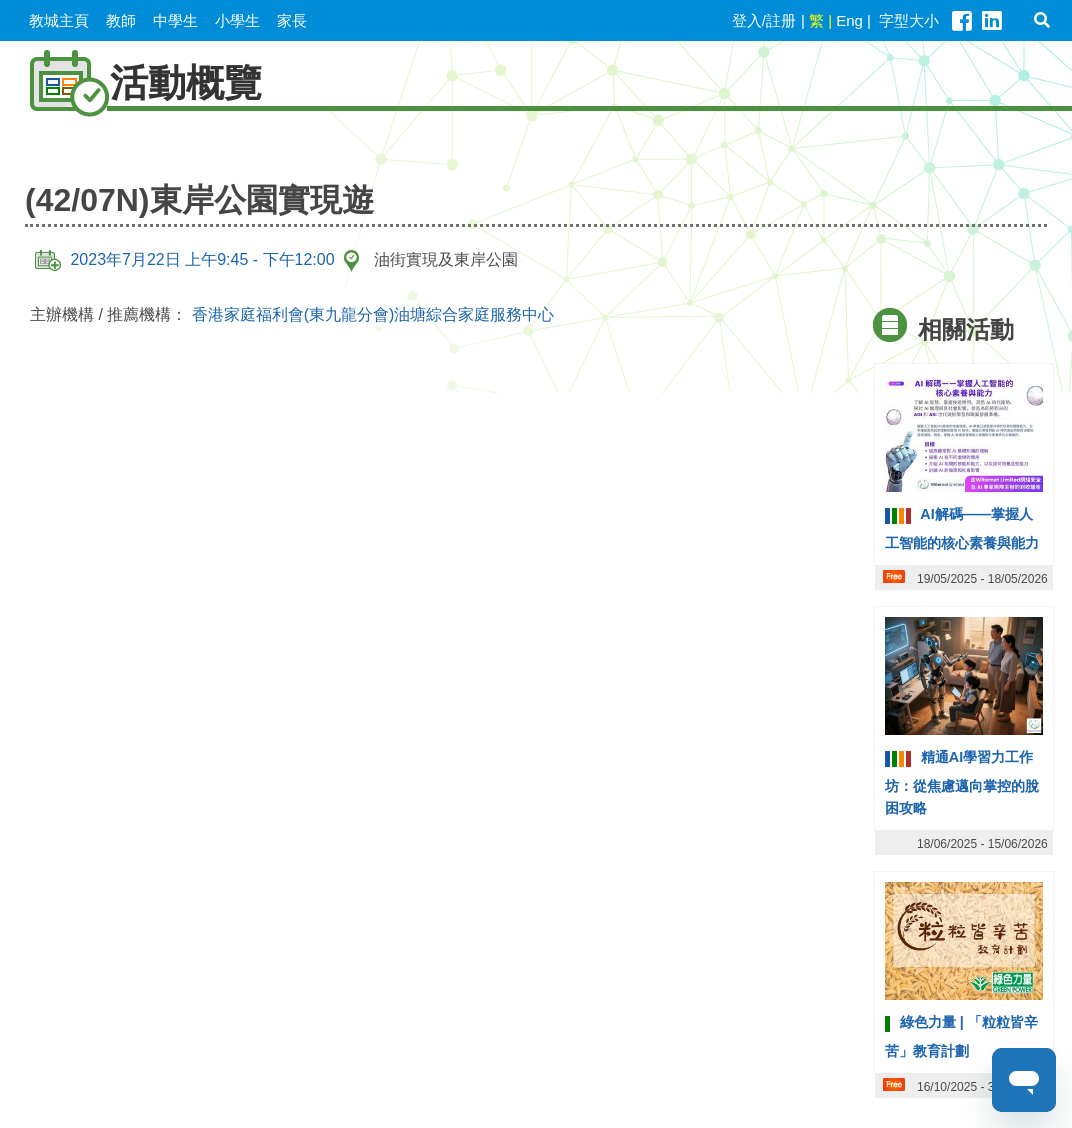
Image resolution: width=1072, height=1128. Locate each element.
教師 (121, 20)
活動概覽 (136, 82)
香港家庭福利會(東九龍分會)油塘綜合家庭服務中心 (373, 314)
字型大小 (909, 20)
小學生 (237, 20)
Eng (849, 20)
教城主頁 (59, 20)
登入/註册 (764, 20)
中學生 (175, 20)
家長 (292, 20)
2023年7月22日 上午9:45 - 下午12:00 (185, 259)
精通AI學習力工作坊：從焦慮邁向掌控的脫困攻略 (962, 782)
